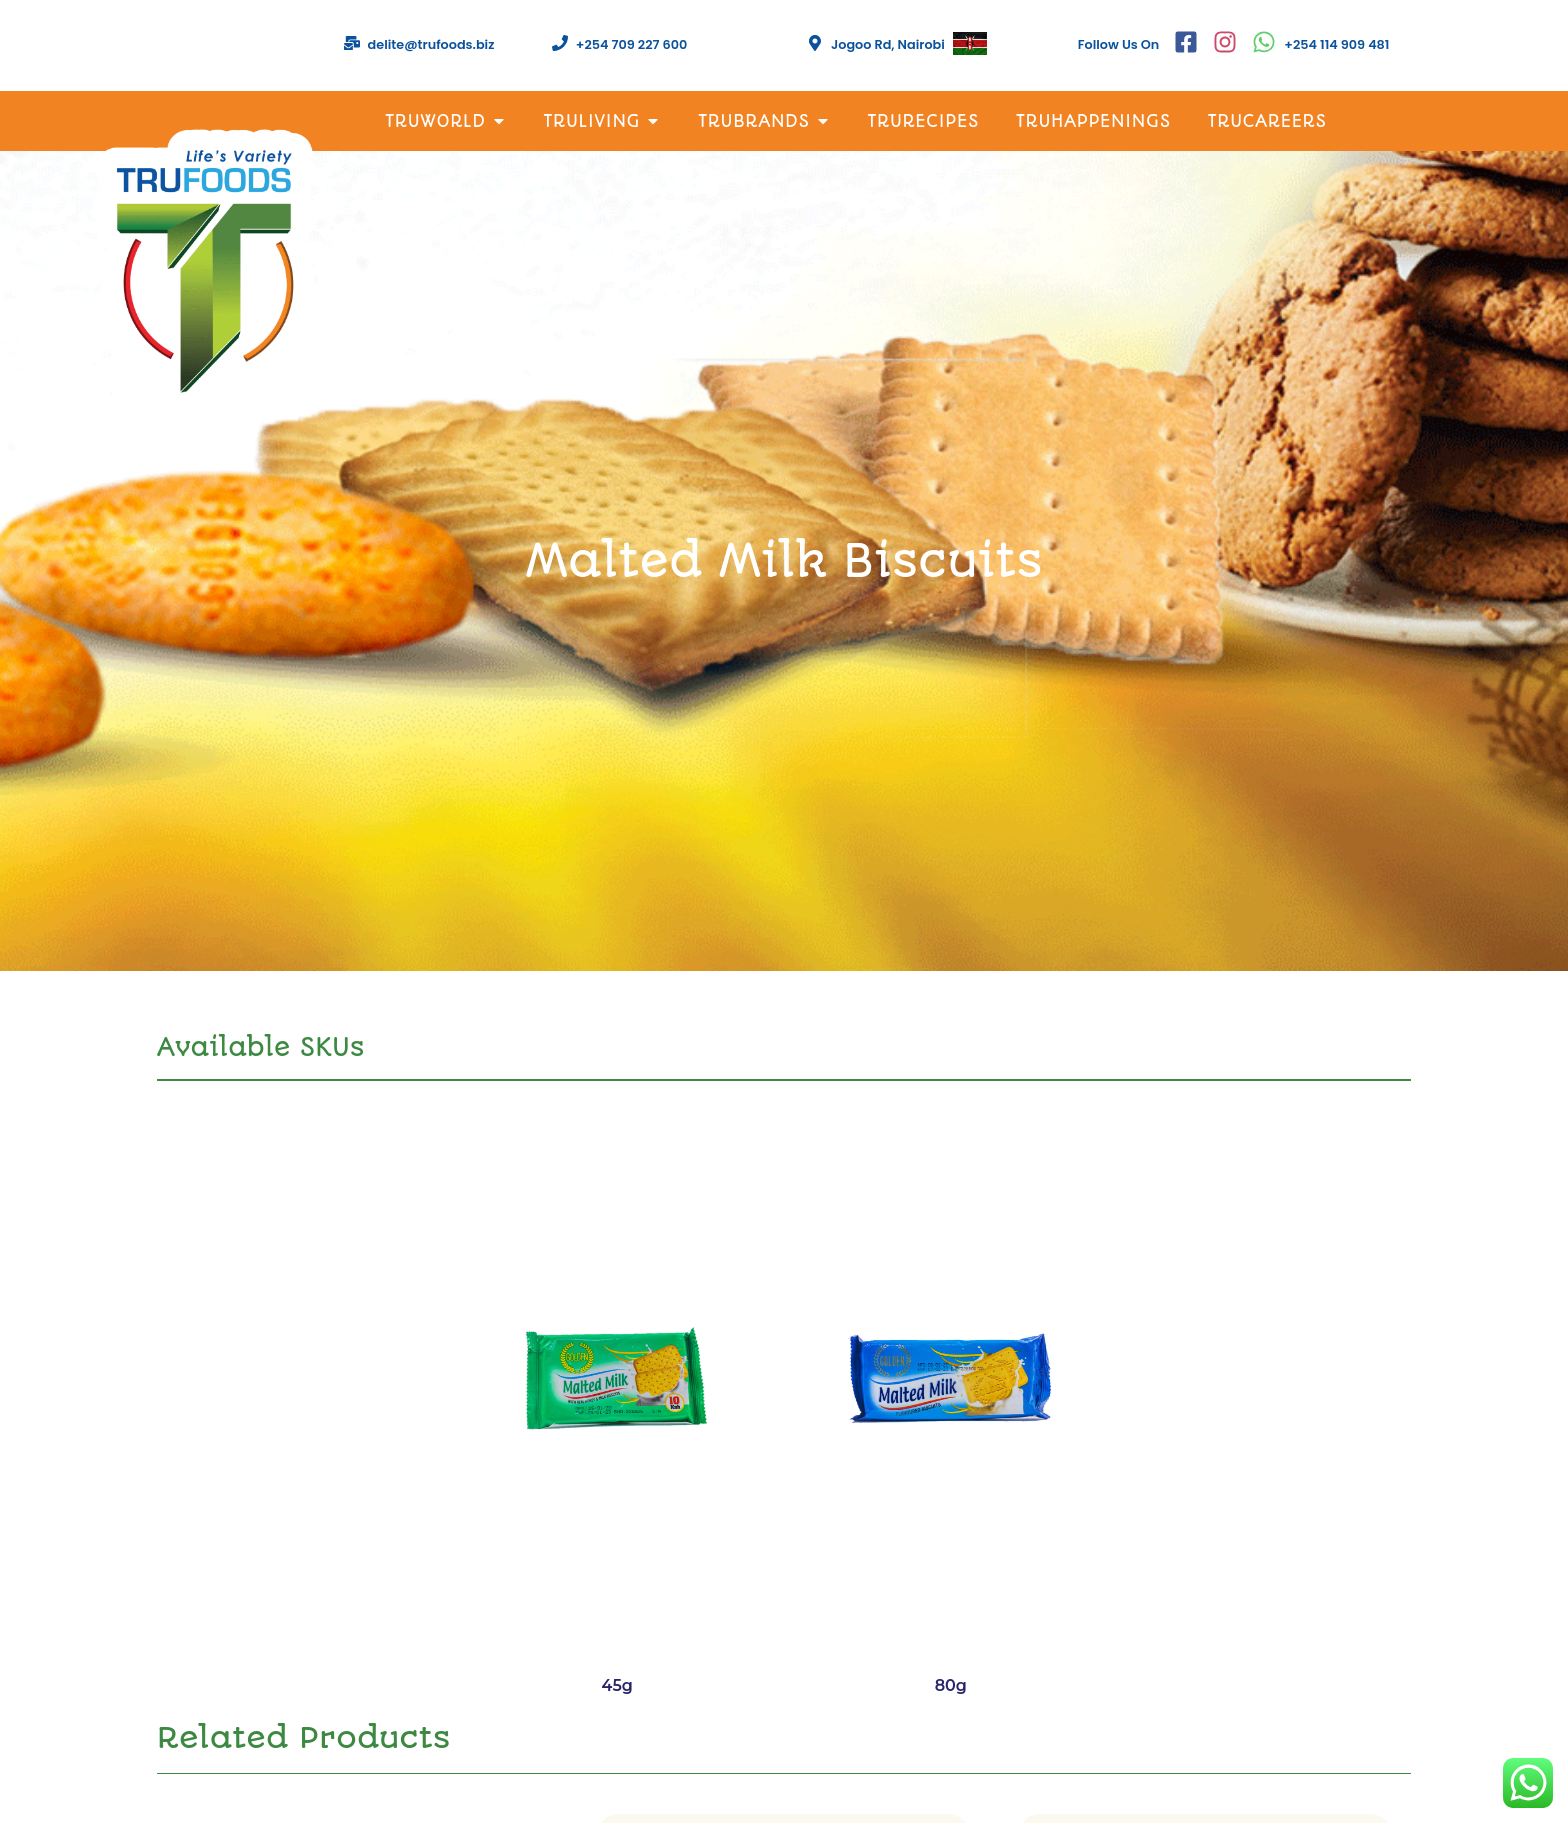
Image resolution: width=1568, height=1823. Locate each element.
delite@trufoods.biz (431, 44)
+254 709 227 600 (632, 44)
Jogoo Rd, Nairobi (888, 44)
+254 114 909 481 (1336, 44)
